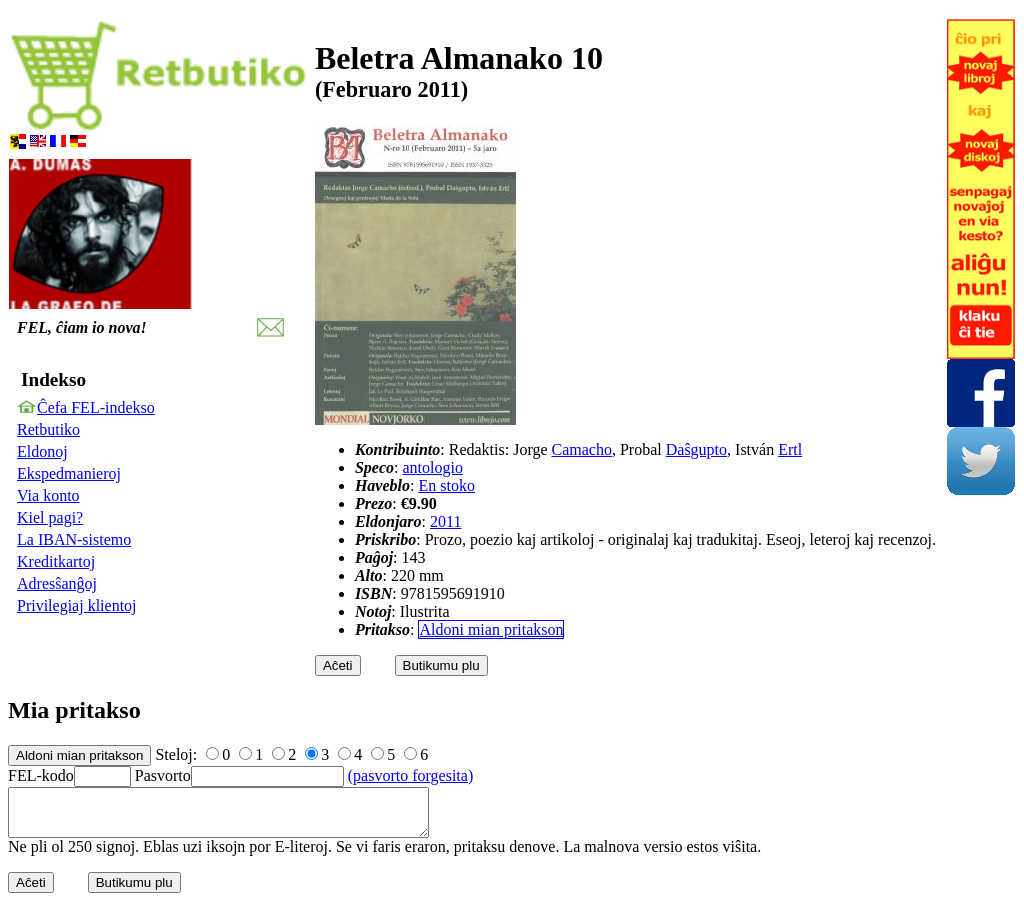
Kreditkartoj (56, 561)
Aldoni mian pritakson (491, 629)
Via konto (48, 495)
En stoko (446, 485)
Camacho (582, 449)
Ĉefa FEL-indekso (96, 407)
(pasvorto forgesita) (410, 775)
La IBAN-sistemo (74, 539)
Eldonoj (42, 451)
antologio (432, 467)
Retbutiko (48, 429)
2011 (445, 521)
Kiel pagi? (50, 517)
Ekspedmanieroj (69, 473)
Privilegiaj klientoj (77, 605)
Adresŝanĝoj (57, 583)
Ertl (790, 449)
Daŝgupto (696, 449)
